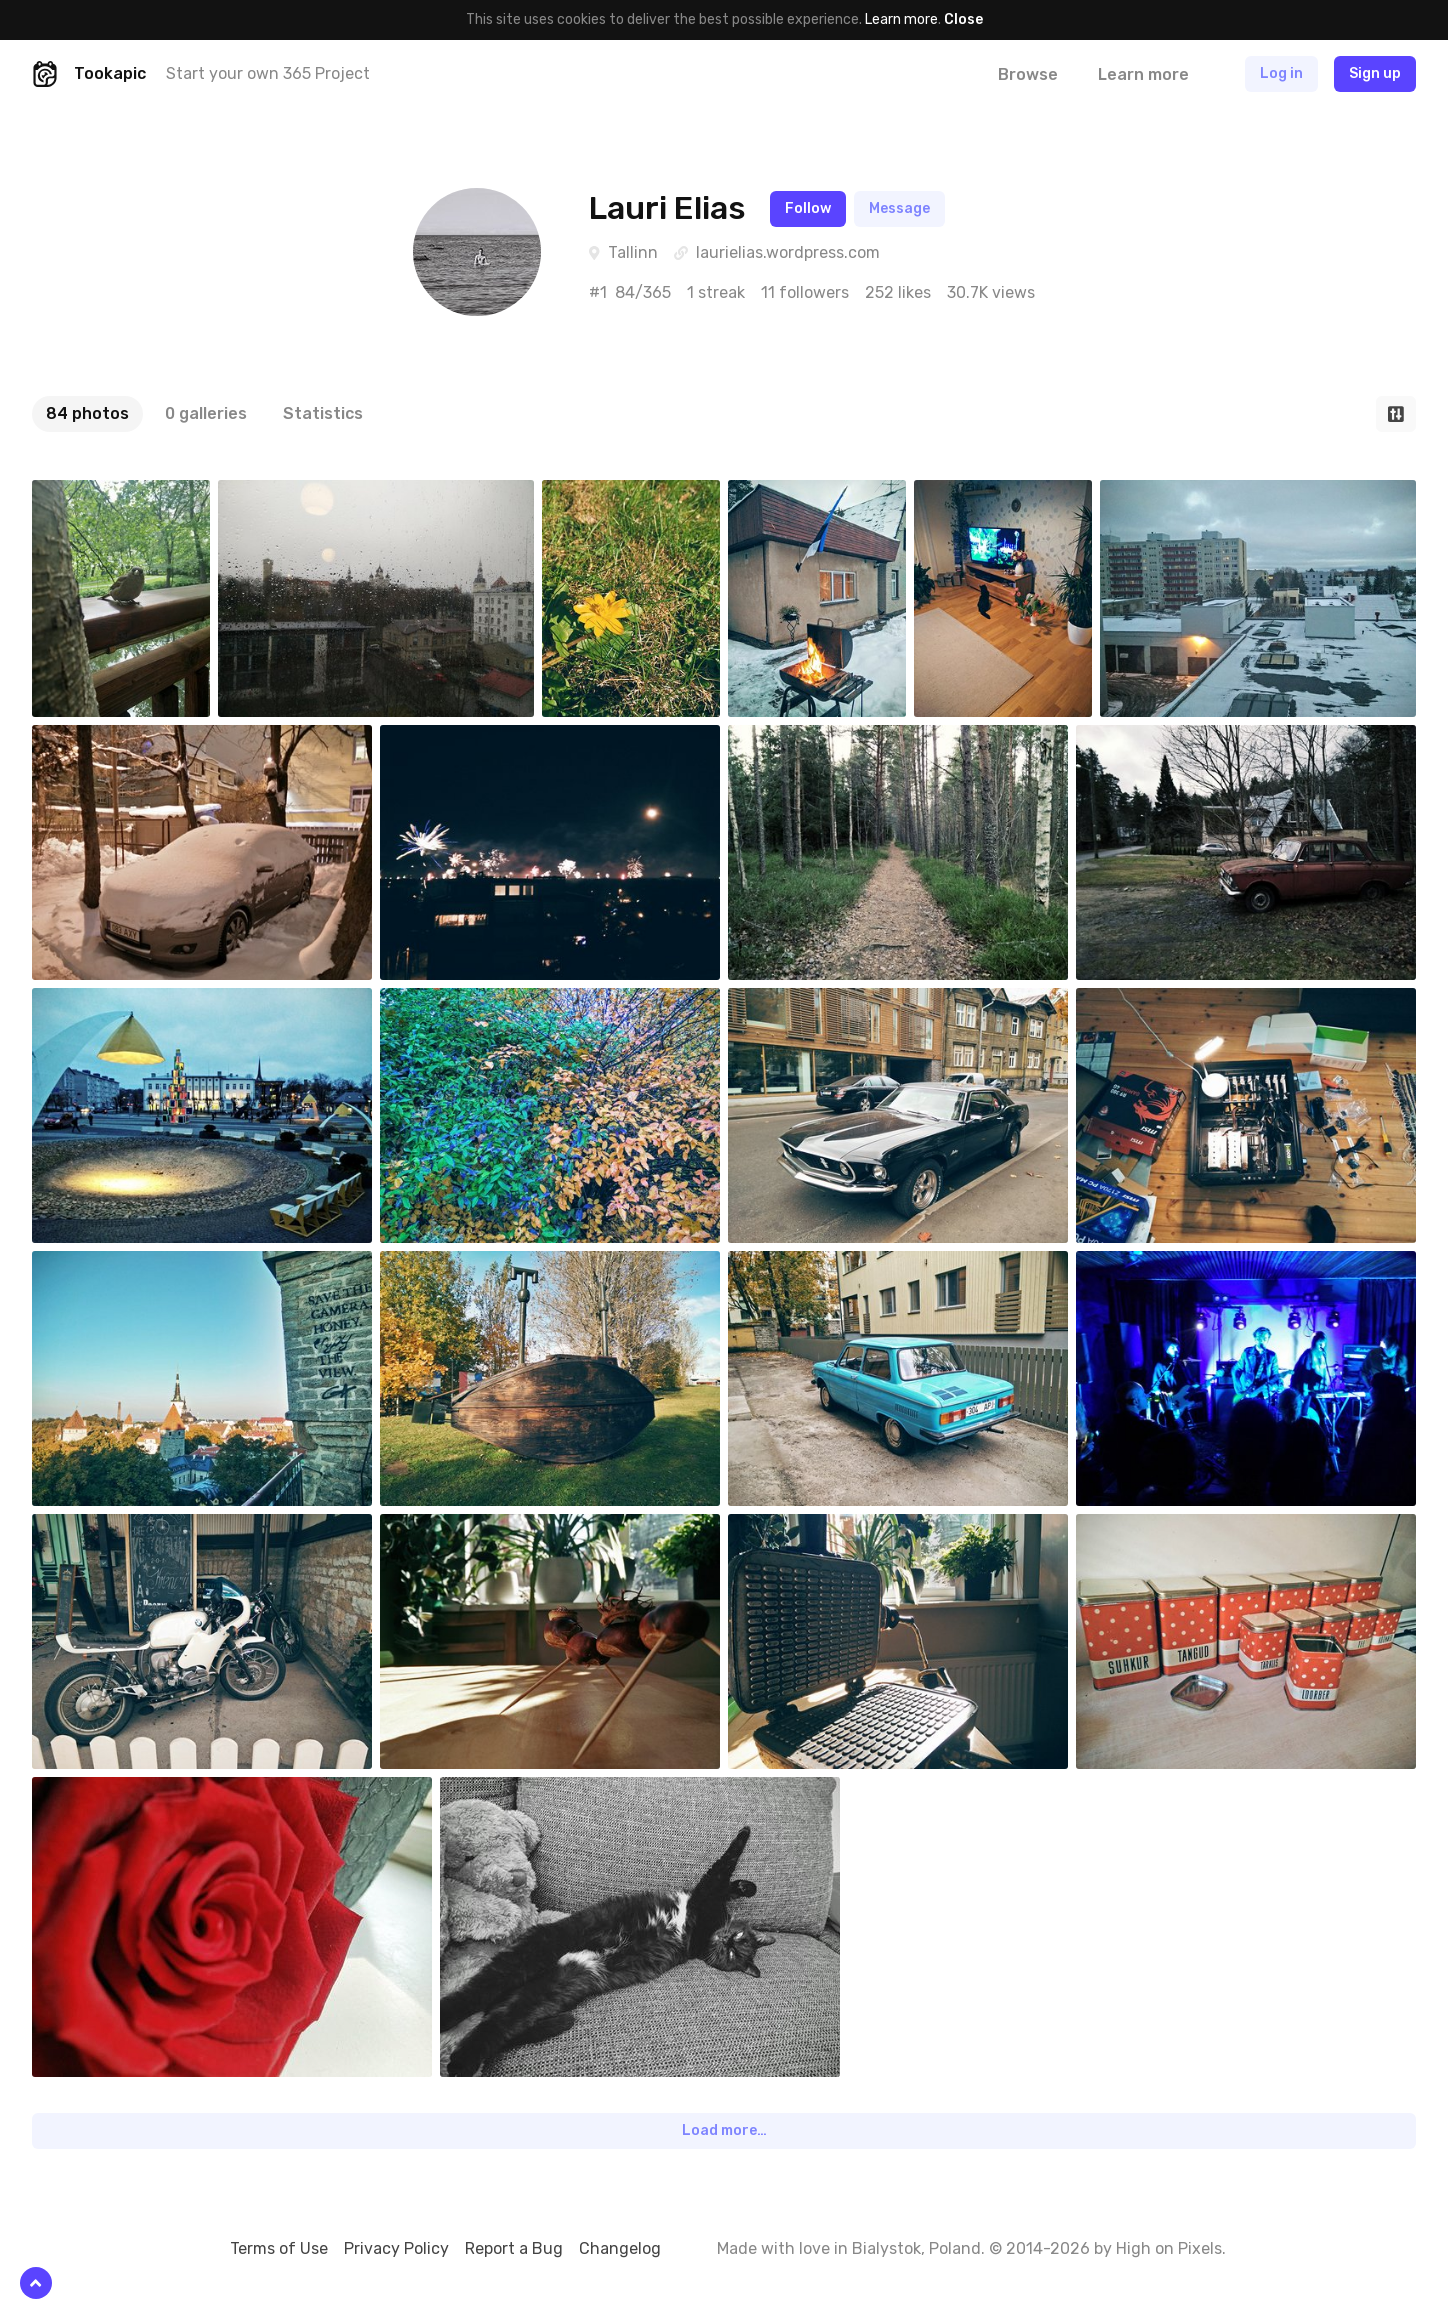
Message (899, 208)
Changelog (620, 2248)
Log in (1281, 73)
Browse (1028, 74)
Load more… (724, 2130)
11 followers (805, 292)
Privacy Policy (396, 2248)
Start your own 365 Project (268, 73)
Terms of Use (279, 2248)
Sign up (1375, 73)
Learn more (901, 19)
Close (963, 19)
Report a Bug (514, 2248)
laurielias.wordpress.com (788, 252)
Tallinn (633, 252)
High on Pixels (1169, 2248)
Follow (808, 208)
